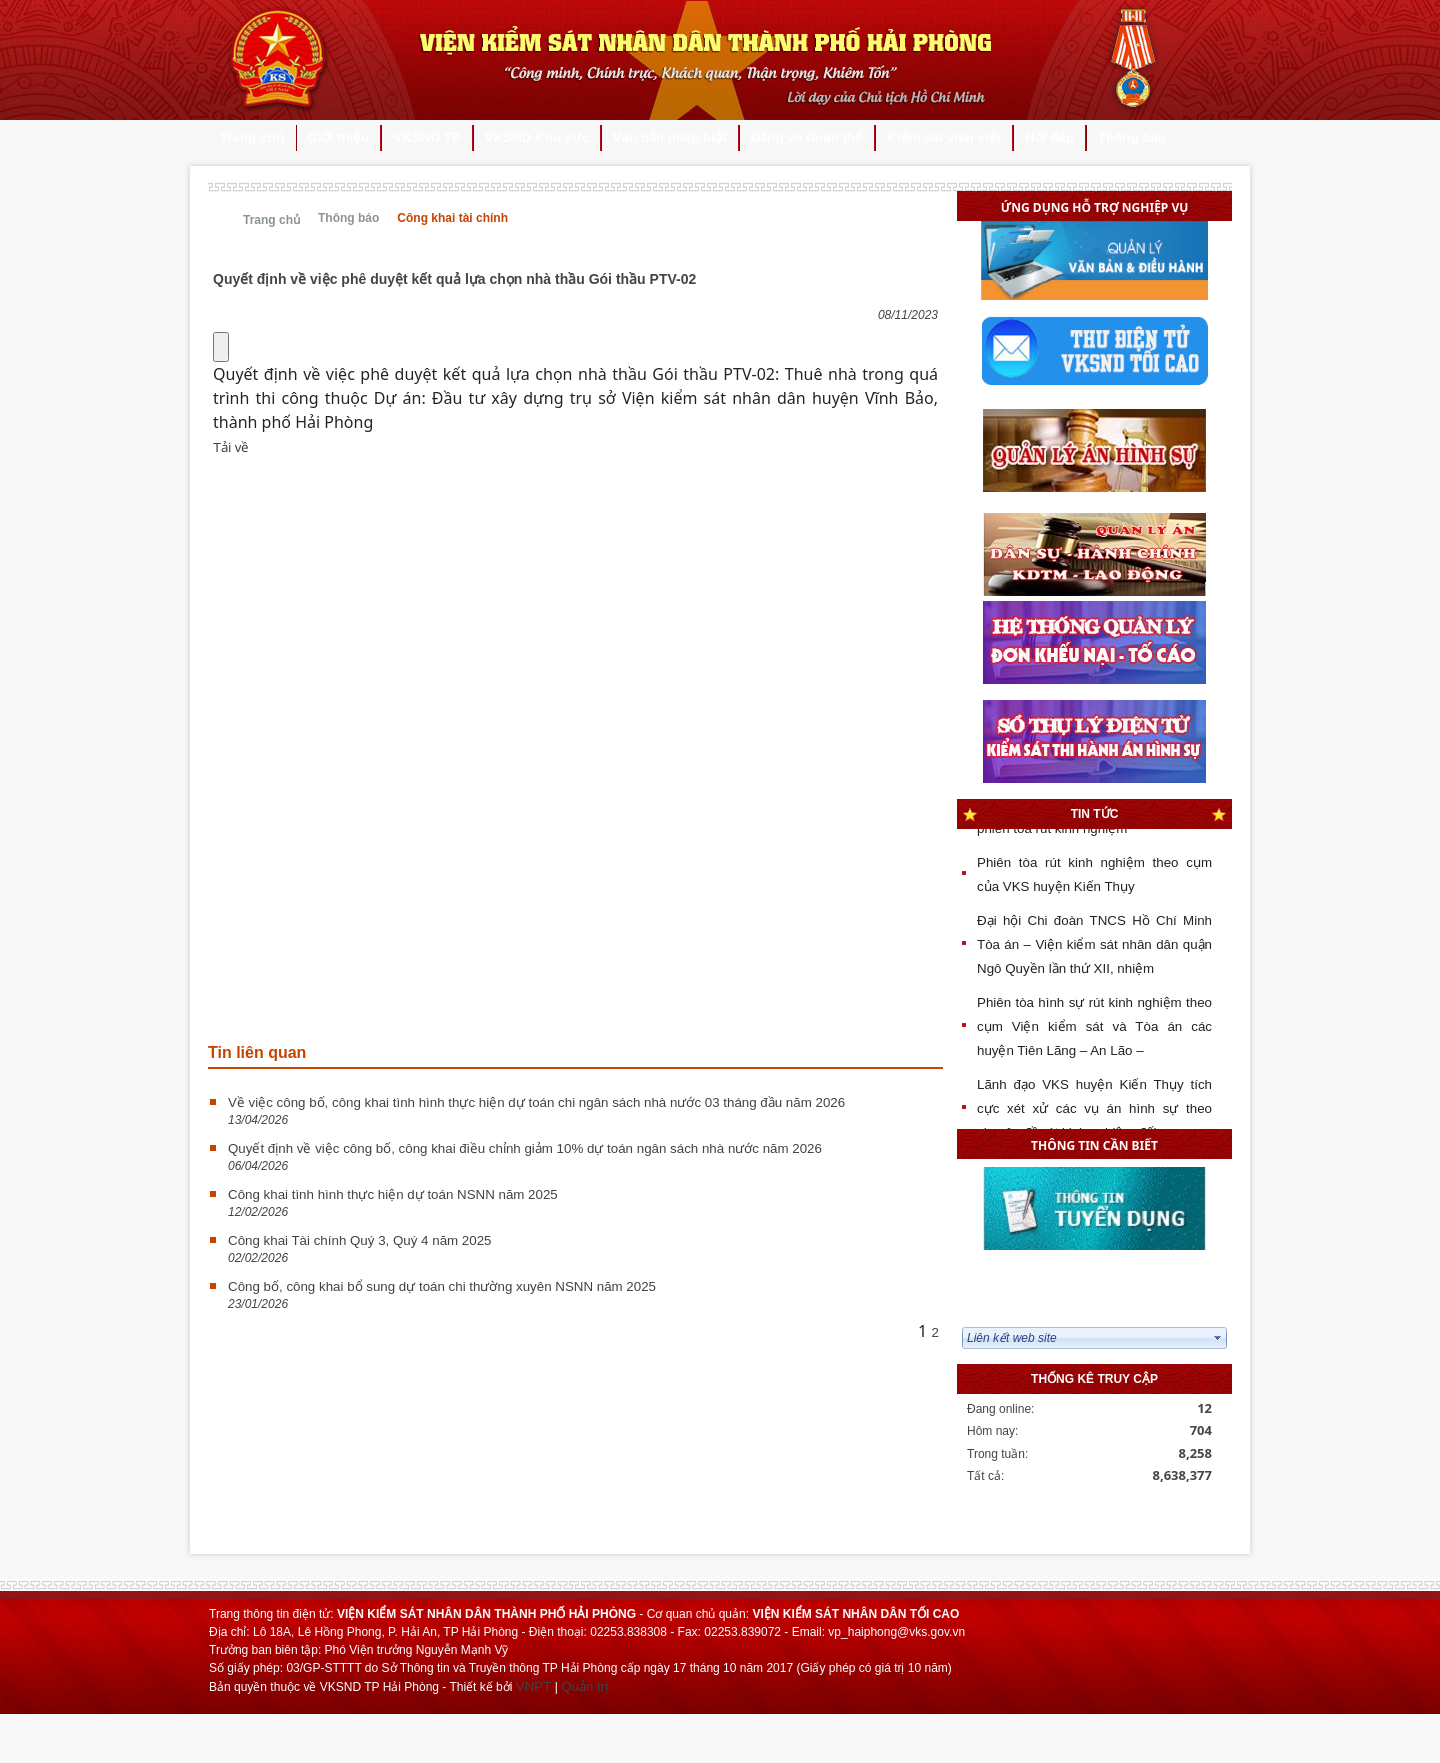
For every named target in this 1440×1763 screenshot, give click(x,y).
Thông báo (348, 218)
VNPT (534, 1686)
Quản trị (584, 1686)
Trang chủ (271, 220)
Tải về (231, 447)
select (1218, 1338)
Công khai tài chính (452, 218)
